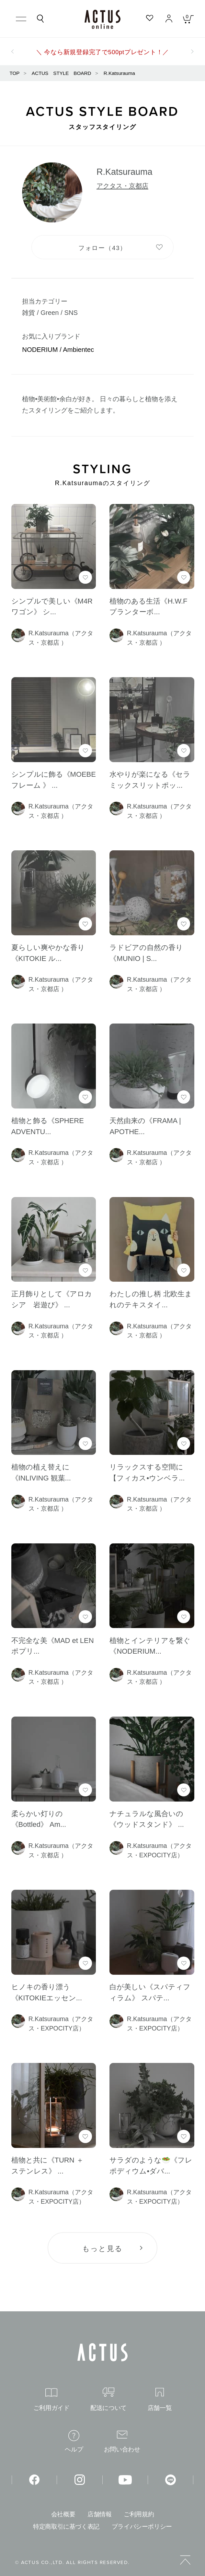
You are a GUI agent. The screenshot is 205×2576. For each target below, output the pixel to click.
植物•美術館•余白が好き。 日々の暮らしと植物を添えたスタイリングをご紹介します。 (99, 404)
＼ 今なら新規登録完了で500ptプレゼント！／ (102, 52)
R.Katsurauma (119, 73)
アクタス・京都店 (122, 185)
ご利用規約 (139, 2514)
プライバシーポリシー (142, 2526)
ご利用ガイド (51, 2399)
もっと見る (102, 2249)
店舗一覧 (160, 2399)
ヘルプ (74, 2441)
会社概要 (63, 2514)
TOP (15, 73)
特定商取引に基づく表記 (66, 2526)
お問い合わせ (122, 2441)
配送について (108, 2399)
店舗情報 (99, 2514)
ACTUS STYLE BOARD (61, 73)
